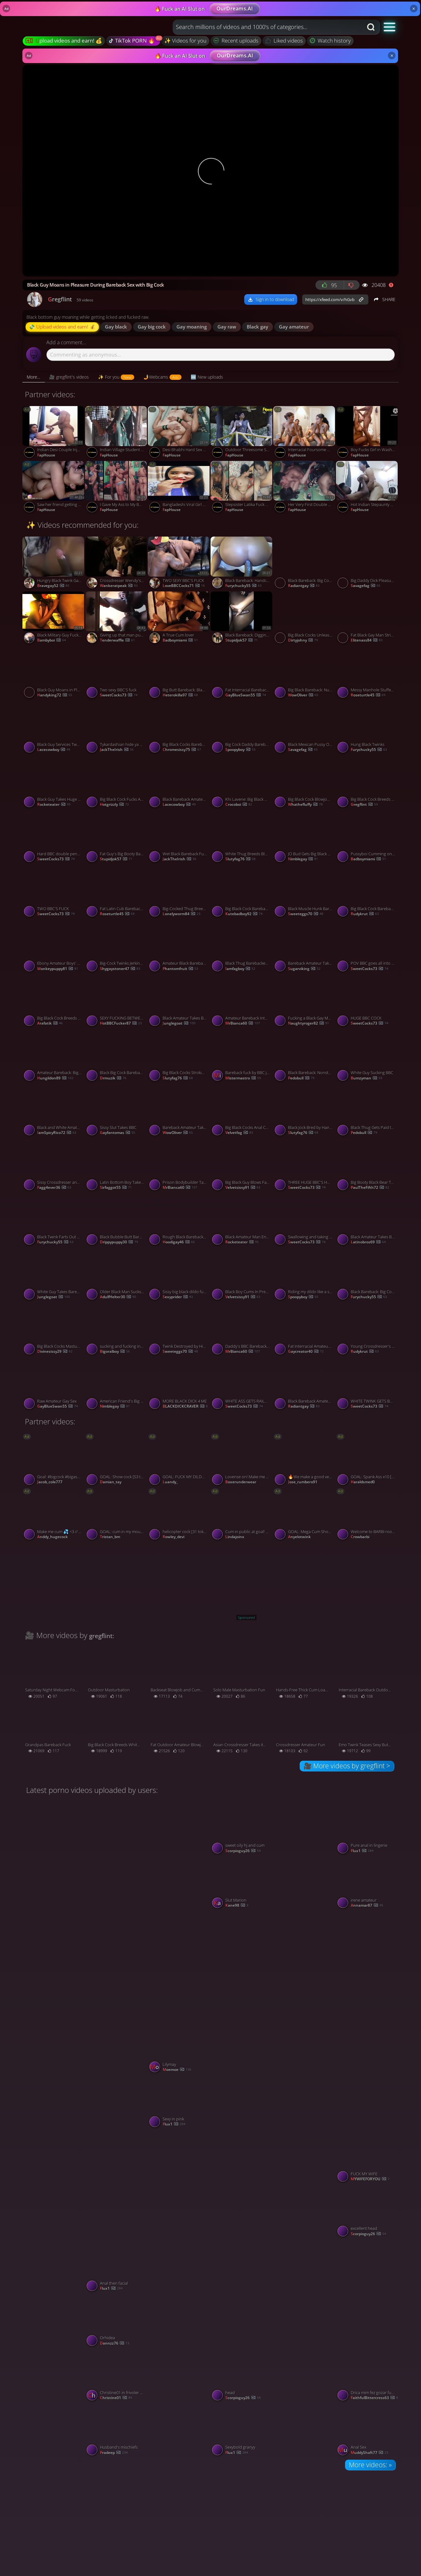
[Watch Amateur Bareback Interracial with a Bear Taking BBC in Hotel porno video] (242, 1001)
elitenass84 (367, 640)
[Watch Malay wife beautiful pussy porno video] (53, 2403)
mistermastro (243, 1078)
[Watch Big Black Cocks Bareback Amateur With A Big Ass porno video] (179, 728)
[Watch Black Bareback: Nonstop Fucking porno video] (304, 1056)
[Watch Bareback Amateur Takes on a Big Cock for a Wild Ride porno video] (179, 1111)
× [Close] (413, 8)
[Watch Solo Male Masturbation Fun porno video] (242, 1674)
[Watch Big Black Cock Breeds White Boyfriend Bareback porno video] (53, 1001)
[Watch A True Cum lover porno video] (179, 618)
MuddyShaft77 (369, 2453)
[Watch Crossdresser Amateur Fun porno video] (304, 1728)
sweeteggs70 (305, 914)
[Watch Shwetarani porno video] (116, 1856)
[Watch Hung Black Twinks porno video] (367, 728)
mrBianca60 (242, 1023)
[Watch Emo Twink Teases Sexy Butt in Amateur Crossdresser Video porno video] (367, 1728)
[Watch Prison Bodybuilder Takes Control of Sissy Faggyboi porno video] (179, 1165)
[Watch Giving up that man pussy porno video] (116, 618)
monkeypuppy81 (57, 969)
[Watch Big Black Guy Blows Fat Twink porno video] (242, 1165)
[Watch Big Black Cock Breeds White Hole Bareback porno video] (367, 782)
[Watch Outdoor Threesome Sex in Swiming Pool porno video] (242, 433)
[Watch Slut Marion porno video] (242, 1884)
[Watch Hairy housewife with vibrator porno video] (179, 2293)
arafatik (50, 1023)
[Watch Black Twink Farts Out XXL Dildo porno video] (53, 1220)
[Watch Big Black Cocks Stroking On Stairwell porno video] (179, 1056)
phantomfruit (180, 969)
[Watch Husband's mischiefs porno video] (116, 2431)
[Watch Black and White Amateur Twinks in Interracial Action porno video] (53, 1111)
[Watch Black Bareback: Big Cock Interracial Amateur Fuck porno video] (304, 564)
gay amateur (294, 326)
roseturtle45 (368, 695)
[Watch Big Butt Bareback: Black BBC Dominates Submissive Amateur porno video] (179, 673)
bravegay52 (53, 586)
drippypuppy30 (119, 1242)
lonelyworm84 (181, 914)
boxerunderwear (240, 1482)
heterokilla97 (180, 695)
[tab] (33, 377)
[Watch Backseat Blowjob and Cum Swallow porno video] (179, 1674)
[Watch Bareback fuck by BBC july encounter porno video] (242, 1056)
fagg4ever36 (54, 1187)
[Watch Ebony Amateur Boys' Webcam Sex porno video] (53, 947)
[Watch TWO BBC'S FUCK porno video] (53, 892)
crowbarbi (360, 1537)
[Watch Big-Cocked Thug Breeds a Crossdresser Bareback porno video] (179, 892)
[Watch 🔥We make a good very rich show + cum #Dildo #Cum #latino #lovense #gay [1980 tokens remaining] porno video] (304, 1460)
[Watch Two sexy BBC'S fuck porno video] (116, 673)
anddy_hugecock (52, 1537)
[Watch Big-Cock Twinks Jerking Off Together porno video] (116, 947)
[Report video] (392, 284)
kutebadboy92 (243, 914)
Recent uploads (236, 40)
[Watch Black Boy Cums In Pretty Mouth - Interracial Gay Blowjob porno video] (242, 1275)
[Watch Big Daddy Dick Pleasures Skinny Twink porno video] (367, 564)
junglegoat (179, 1023)
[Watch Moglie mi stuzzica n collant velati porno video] (242, 2184)
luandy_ (170, 1482)
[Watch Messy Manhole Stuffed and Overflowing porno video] (367, 673)
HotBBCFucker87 (121, 1023)
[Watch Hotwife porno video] (304, 2075)
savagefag (365, 586)
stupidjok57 (241, 640)
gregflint (364, 804)
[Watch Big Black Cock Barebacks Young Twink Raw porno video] (242, 892)
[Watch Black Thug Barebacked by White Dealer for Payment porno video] (242, 947)
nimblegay (303, 859)
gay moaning (191, 326)
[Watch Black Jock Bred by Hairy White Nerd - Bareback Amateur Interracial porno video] (304, 1111)
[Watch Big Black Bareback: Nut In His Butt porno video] (304, 673)
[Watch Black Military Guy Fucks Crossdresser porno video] (53, 618)
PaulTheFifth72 (370, 1187)
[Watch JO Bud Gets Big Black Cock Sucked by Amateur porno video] (304, 837)
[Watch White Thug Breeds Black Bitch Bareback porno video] (242, 837)
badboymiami (180, 640)
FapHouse (46, 455)
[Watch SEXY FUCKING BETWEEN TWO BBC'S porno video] (116, 1001)
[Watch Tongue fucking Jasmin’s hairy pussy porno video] (304, 1856)
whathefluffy (305, 804)
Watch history (330, 40)
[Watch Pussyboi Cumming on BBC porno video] (367, 837)
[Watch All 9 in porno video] (304, 2184)
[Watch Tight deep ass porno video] (242, 2075)
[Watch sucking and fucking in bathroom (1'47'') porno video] (116, 1330)
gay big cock (152, 326)
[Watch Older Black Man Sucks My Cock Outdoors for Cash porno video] (116, 1275)
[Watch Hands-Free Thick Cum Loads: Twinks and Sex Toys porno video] (304, 1674)
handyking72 (54, 695)
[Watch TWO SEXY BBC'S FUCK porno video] (179, 564)
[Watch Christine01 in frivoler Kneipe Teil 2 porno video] (116, 2376)
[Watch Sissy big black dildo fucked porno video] (179, 1275)
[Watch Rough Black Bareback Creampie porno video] (179, 1220)
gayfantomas (117, 1133)
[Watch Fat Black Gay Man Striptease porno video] (367, 618)
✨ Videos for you (185, 40)
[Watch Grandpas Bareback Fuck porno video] (53, 1728)
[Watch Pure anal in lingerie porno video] (367, 1829)
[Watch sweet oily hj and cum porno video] (242, 1829)
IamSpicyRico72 (56, 1133)
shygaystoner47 (120, 969)
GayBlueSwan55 (245, 695)
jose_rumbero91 (302, 1482)
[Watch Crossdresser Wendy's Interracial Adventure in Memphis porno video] (116, 564)
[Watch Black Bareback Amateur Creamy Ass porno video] (179, 782)
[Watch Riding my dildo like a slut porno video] (304, 1275)
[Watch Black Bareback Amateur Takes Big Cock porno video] (304, 1384)
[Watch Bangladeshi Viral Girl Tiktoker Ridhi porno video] (179, 488)
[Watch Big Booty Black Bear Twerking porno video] (367, 1165)
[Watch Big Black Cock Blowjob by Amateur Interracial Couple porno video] (304, 782)
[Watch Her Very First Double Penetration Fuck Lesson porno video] (304, 488)
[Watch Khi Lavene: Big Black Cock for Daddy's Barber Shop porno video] (242, 782)
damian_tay (110, 1482)
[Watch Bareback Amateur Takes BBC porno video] (304, 947)
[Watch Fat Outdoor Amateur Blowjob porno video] (179, 1728)
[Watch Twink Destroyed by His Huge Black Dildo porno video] (179, 1330)
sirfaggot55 (116, 1187)
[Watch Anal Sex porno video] (367, 2431)
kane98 (236, 1905)
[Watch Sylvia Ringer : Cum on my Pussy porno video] (53, 2293)
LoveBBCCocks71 (184, 586)
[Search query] (263, 27)
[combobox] (268, 27)
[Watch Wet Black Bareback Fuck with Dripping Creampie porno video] (179, 837)
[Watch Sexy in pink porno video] (179, 2102)
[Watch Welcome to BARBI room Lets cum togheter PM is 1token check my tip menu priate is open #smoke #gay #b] (367, 1515)
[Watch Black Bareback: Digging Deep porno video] (242, 618)
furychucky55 (243, 586)
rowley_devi (173, 1537)
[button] (390, 26)
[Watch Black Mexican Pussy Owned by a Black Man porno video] (304, 728)
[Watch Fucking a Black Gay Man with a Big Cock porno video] (304, 1001)
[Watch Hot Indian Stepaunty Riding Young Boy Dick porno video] (367, 488)
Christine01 (116, 2398)
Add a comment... (66, 343)
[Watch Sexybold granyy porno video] (242, 2431)
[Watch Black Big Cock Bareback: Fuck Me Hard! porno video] (116, 1056)
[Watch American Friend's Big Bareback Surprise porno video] (116, 1384)
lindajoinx (234, 1537)
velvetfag (239, 1133)
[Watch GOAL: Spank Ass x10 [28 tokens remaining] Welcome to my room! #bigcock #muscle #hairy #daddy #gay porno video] (367, 1460)
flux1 (362, 1851)
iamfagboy (240, 969)
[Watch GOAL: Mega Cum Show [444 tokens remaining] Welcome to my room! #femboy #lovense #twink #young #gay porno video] (304, 1515)
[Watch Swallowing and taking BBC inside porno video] (304, 1220)
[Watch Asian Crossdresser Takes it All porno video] (242, 1728)
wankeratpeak (119, 586)
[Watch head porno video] (242, 2376)
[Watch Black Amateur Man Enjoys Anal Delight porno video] (242, 1220)
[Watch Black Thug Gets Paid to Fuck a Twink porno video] (367, 1111)
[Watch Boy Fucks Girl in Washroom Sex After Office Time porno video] (367, 433)
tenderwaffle (117, 640)
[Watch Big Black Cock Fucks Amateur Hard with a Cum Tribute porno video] (116, 782)
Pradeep (114, 2453)
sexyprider (178, 1297)
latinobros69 (368, 1242)
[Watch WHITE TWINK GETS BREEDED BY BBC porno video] (367, 1384)
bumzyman (366, 1078)
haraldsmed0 (363, 1482)
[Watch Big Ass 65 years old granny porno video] (367, 2293)
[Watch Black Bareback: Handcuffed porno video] (242, 564)
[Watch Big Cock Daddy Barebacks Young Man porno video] (242, 728)
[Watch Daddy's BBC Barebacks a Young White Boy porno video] (242, 1330)
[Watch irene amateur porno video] (367, 1884)
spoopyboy (240, 749)
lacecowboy (53, 749)
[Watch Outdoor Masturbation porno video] (116, 1674)
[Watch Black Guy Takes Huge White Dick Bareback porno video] (53, 782)
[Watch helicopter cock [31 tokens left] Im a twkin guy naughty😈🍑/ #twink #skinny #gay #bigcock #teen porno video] (179, 1515)
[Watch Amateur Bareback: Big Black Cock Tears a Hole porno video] (53, 1056)
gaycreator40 (306, 1351)
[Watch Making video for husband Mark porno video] (53, 1856)
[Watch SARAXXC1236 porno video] (242, 2293)
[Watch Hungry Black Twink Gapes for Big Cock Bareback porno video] (53, 564)
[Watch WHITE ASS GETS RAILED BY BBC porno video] (242, 1384)
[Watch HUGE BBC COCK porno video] (367, 1001)
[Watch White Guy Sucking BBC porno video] (367, 1056)
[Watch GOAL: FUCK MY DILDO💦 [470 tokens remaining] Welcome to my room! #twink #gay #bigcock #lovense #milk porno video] (179, 1460)
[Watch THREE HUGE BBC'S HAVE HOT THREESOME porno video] (304, 1165)
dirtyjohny (303, 640)
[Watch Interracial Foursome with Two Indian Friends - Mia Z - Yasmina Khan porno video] (304, 433)
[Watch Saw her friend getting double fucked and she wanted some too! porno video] (53, 488)
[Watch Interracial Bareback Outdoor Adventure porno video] (367, 1674)
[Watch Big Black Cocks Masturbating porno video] (53, 1330)
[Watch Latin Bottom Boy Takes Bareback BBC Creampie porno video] (116, 1165)
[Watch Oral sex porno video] (179, 2403)
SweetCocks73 (118, 695)
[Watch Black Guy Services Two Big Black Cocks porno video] (53, 728)
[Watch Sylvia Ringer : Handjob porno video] (304, 1965)
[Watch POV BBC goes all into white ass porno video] (367, 947)
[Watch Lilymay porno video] (179, 2048)
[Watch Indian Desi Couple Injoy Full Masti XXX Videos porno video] (53, 433)
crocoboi (238, 804)
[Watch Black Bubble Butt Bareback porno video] (116, 1220)
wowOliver (303, 695)
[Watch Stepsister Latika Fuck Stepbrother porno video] (242, 488)
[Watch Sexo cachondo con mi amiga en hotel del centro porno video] (304, 2403)
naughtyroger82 (308, 1023)
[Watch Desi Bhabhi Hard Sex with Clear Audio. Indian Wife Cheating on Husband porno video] (179, 433)
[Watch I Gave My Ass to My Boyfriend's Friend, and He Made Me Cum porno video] (116, 488)
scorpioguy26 (243, 1851)
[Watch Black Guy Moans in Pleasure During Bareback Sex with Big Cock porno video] (53, 673)
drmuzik (113, 1078)
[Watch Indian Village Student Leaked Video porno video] (116, 433)
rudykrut (365, 914)
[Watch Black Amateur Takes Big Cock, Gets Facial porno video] (179, 1001)
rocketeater (54, 804)
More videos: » (370, 2464)
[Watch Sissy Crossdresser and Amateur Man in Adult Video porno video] (53, 1165)
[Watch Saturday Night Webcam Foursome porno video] (53, 1674)
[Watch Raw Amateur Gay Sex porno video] (53, 1384)
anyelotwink (299, 1537)
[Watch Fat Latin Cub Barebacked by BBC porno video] (116, 892)
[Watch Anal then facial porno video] (116, 2266)
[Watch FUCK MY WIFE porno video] (367, 2157)
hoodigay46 (179, 1242)
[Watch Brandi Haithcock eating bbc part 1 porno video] (179, 1965)
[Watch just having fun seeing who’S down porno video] (116, 2075)
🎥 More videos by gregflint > (346, 1765)
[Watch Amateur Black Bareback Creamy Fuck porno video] (179, 947)
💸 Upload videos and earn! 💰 (62, 326)
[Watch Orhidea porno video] (116, 2321)
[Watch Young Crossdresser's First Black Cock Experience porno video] (367, 1330)
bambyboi (51, 640)
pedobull (301, 1078)
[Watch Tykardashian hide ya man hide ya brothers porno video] (116, 728)
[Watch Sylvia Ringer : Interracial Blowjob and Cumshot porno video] (179, 1856)
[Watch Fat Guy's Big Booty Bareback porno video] (116, 837)
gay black (116, 326)
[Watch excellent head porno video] (367, 2212)
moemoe (177, 2069)
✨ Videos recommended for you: (82, 525)
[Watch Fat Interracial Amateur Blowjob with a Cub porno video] (304, 1330)
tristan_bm (110, 1537)
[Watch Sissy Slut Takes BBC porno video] (116, 1111)
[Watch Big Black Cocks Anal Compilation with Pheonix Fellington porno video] (242, 1111)
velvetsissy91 (242, 1187)
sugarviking (304, 969)
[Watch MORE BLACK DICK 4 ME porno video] (179, 1384)
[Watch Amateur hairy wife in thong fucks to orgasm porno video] (367, 2075)
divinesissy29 (54, 1351)
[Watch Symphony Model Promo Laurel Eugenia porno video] (53, 2075)
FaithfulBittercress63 (374, 2398)
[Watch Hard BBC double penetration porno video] (53, 837)
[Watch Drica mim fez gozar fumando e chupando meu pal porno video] (367, 2376)
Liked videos (284, 40)
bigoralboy (115, 1351)
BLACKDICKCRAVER (185, 1406)
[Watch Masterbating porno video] (367, 1965)
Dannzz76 (114, 2343)
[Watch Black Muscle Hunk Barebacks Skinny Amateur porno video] (304, 892)
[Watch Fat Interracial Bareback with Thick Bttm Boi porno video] (242, 673)
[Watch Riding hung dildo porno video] (53, 1965)
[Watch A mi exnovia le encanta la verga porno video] (116, 1965)
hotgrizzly (114, 804)
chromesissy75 (182, 749)
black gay (257, 326)
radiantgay (304, 586)
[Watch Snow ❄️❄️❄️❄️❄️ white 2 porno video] (179, 2184)
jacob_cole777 (49, 1482)
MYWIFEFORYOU (370, 2179)
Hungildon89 (55, 1078)
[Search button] (371, 27)
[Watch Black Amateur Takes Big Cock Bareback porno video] (367, 1220)
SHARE (384, 299)
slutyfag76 (240, 859)
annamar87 (367, 1905)
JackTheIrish (117, 749)
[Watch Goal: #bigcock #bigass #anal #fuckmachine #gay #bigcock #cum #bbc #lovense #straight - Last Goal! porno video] (53, 1460)
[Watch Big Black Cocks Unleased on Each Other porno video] (304, 618)
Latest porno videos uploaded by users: (92, 1790)
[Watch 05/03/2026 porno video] (53, 2184)
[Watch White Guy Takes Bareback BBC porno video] (53, 1275)
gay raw (226, 326)
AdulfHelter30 (118, 1297)
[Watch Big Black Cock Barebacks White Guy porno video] (367, 892)
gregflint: (101, 1635)
